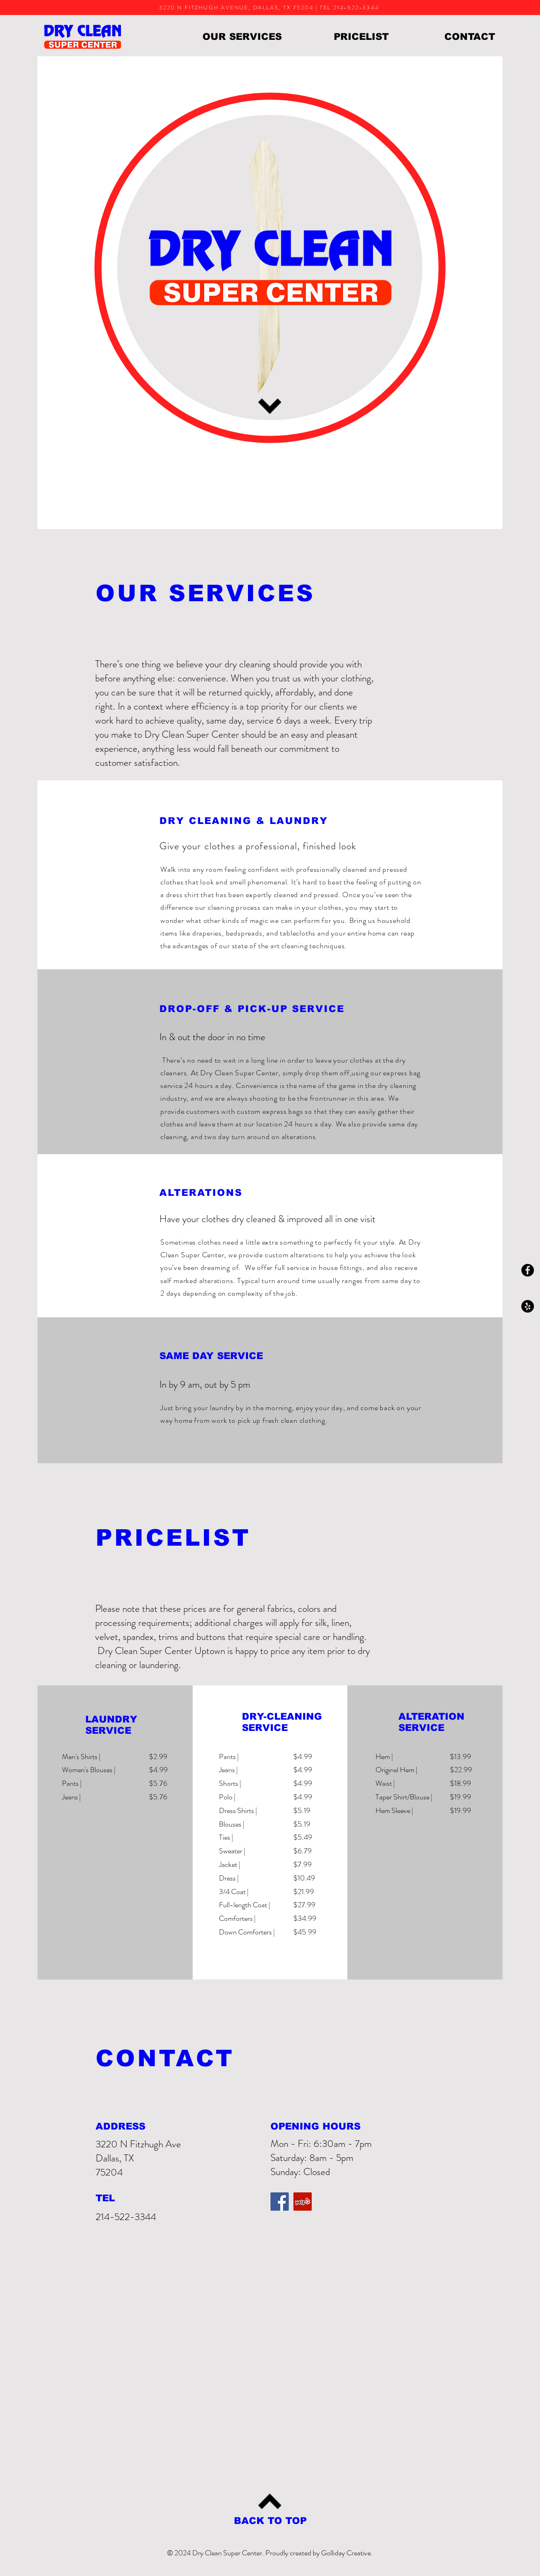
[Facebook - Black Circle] (527, 1270)
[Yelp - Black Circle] (527, 1306)
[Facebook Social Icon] (279, 2201)
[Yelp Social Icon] (302, 2201)
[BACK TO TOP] (270, 2520)
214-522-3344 (126, 2217)
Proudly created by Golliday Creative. (319, 2552)
